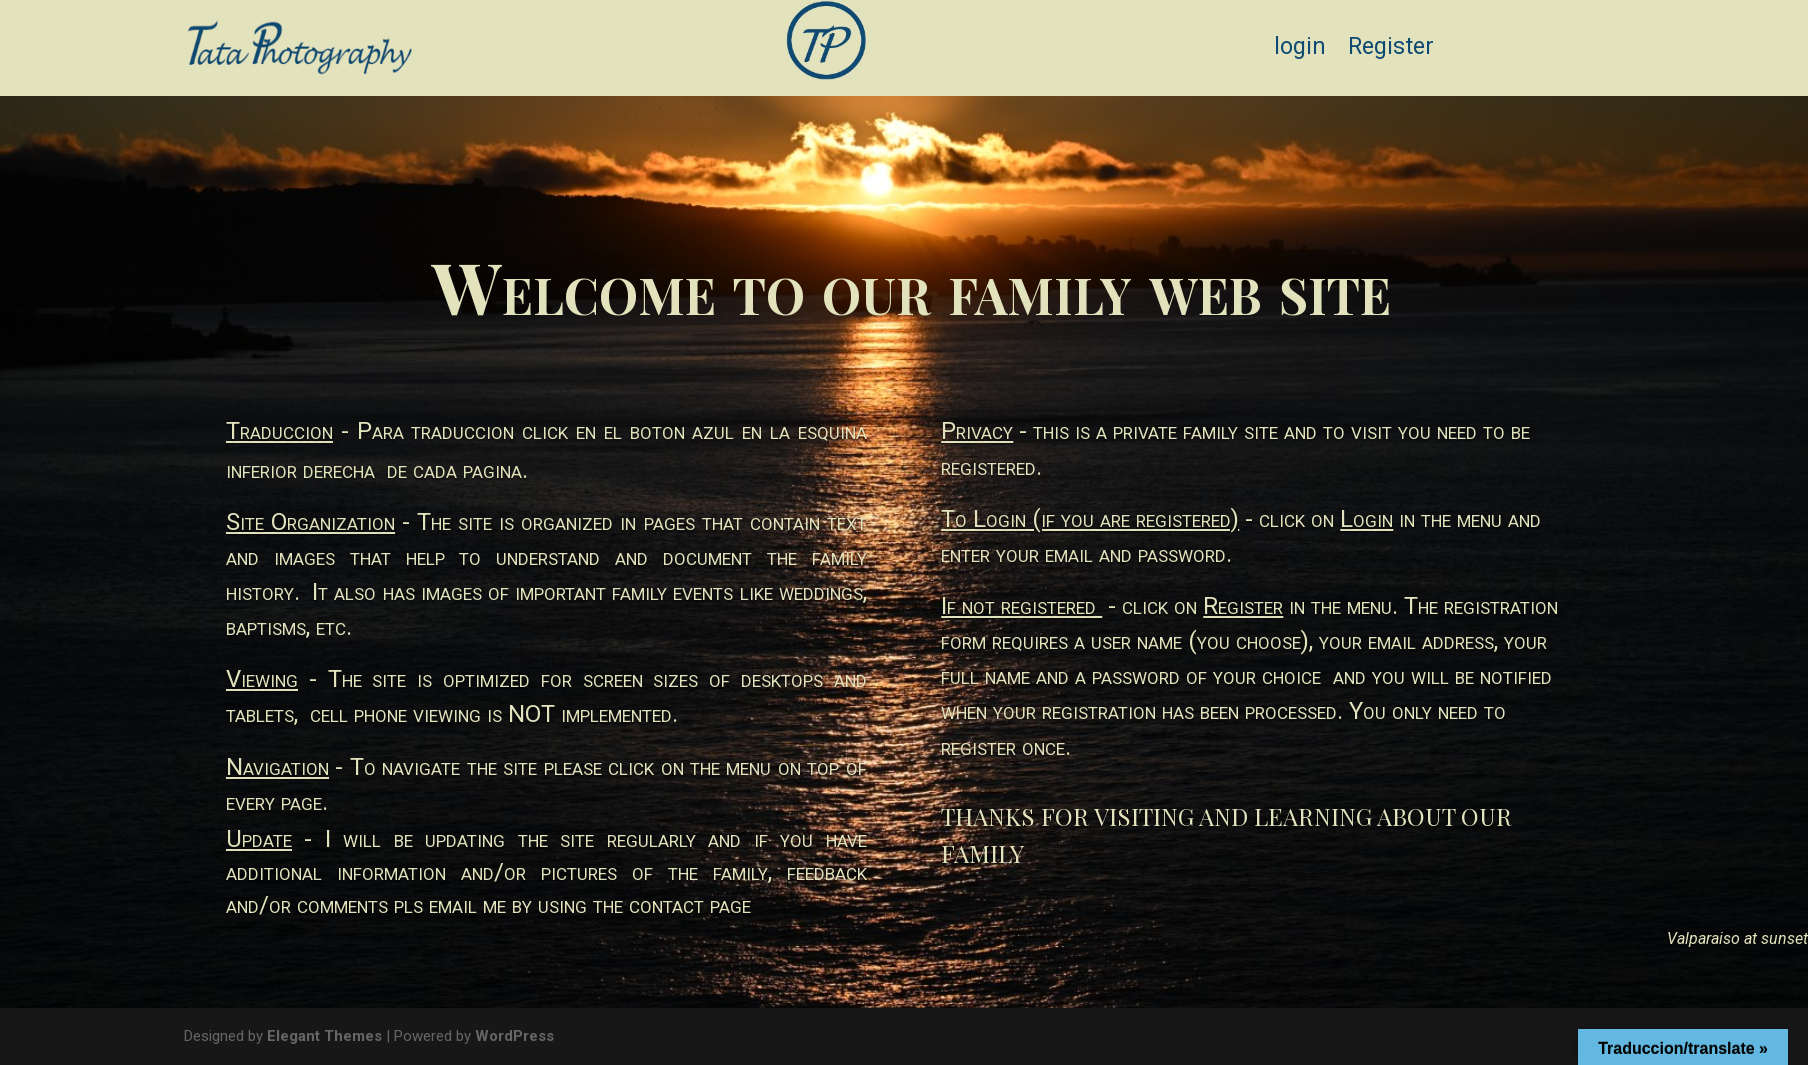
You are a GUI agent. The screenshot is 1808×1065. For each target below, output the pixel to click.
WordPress (514, 1036)
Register (1391, 50)
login (1300, 50)
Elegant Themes (324, 1036)
